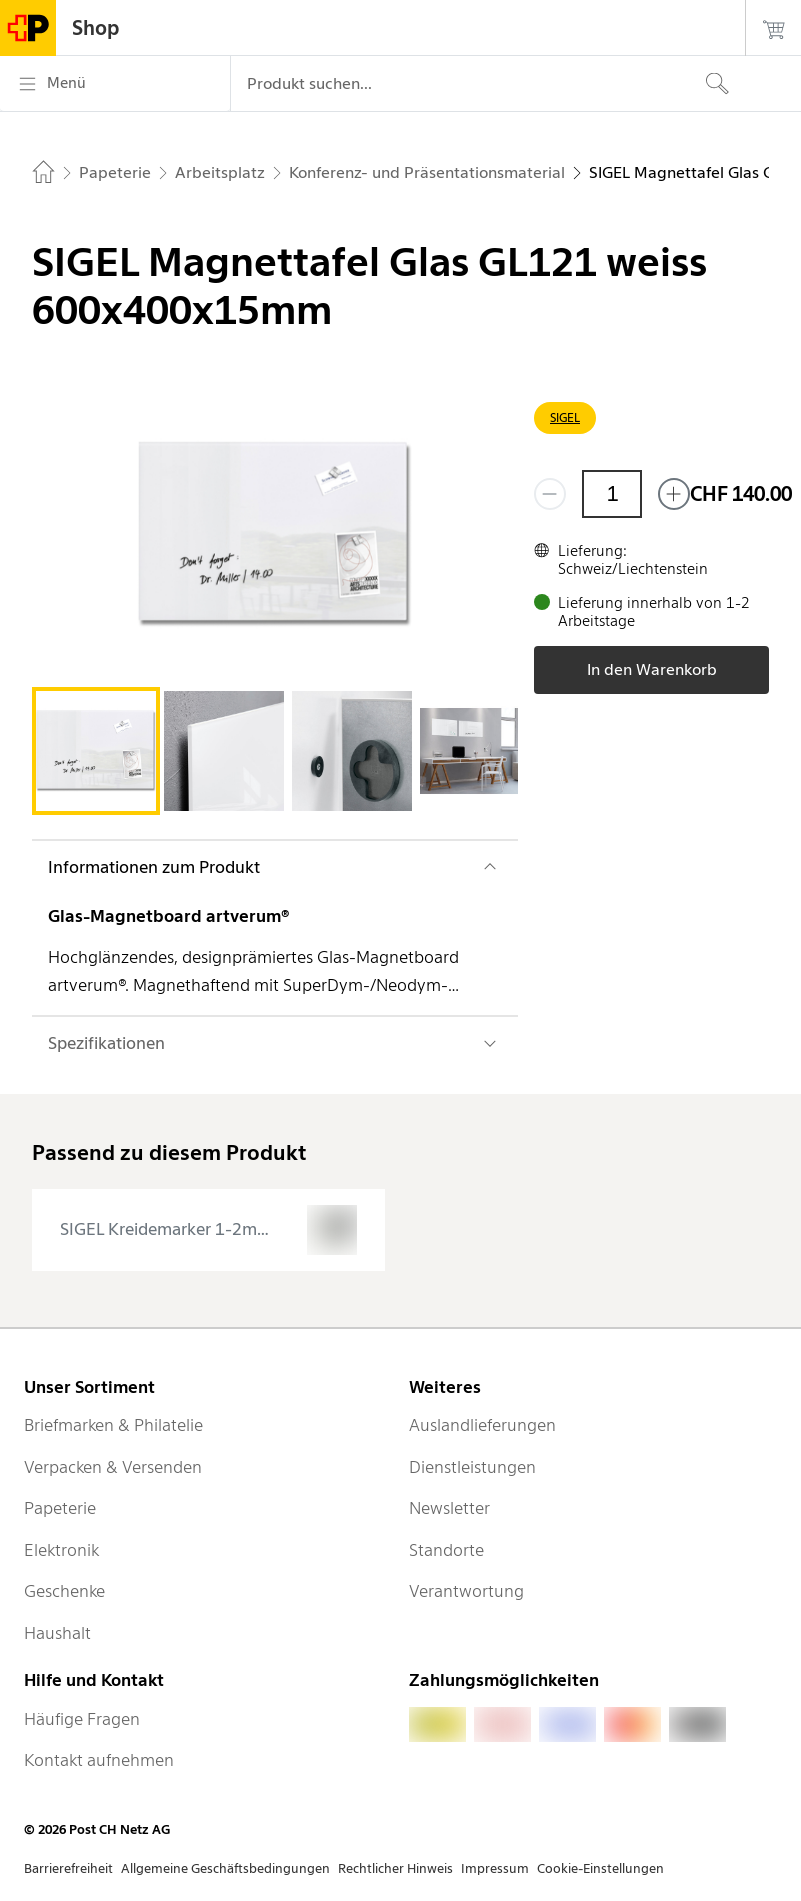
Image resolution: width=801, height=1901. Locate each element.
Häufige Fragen (82, 1719)
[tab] (96, 751)
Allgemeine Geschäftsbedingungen (225, 1868)
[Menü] (115, 84)
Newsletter (449, 1508)
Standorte (446, 1550)
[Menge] (612, 494)
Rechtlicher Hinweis (395, 1868)
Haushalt (57, 1633)
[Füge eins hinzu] (674, 494)
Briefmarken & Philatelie (113, 1425)
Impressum (495, 1868)
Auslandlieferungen (482, 1425)
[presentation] (208, 1230)
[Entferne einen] (550, 494)
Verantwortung (466, 1591)
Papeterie (60, 1508)
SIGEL (565, 417)
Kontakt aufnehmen (99, 1760)
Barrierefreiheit (68, 1868)
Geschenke (64, 1591)
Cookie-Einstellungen (600, 1868)
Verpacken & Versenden (113, 1467)
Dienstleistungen (472, 1467)
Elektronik (61, 1550)
